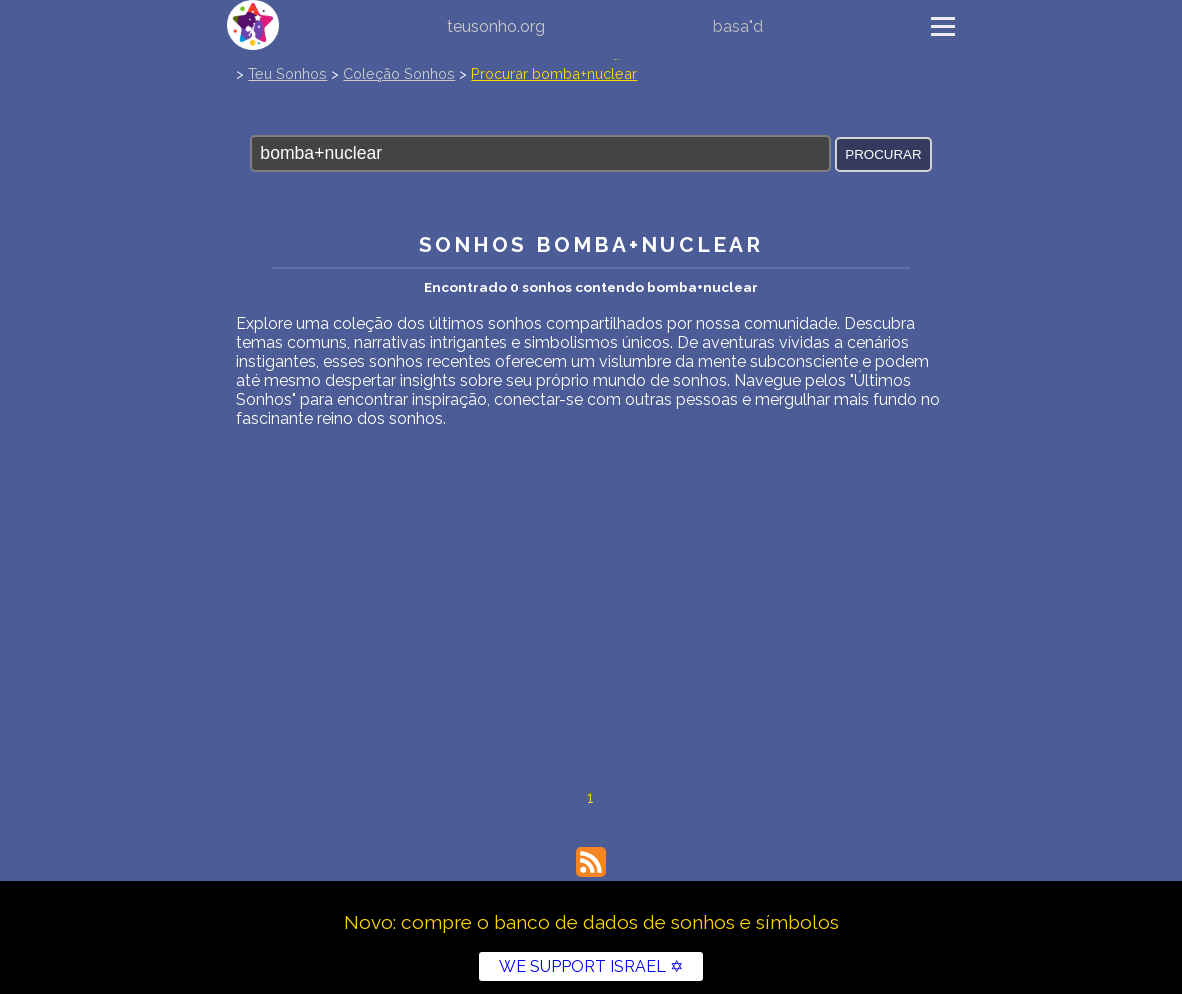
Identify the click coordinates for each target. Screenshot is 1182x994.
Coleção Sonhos (399, 73)
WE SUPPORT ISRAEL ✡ (591, 966)
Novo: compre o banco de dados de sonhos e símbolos (591, 922)
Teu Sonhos (287, 73)
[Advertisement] (591, 578)
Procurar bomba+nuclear (554, 73)
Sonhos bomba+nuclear (591, 244)
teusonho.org (496, 26)
